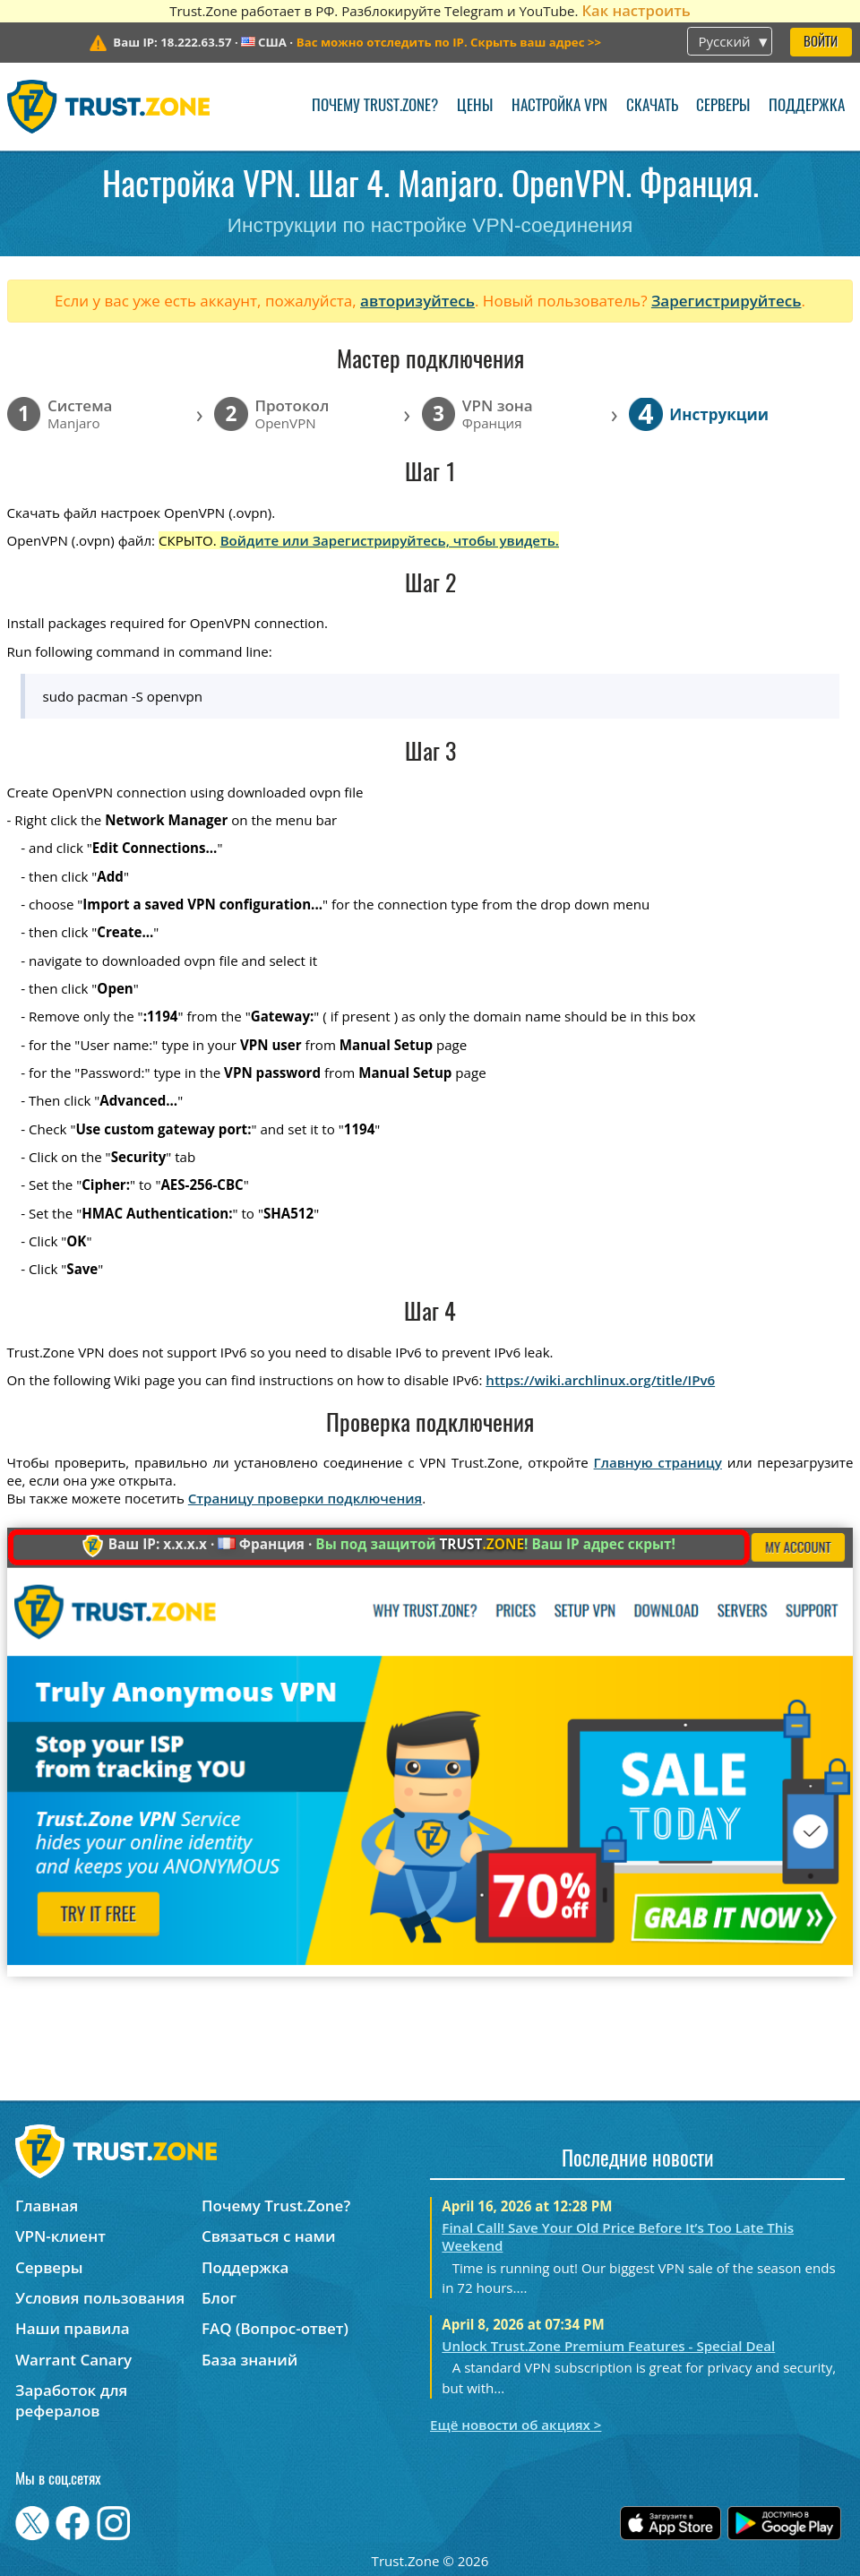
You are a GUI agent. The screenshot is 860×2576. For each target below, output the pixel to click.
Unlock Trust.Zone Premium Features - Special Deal (608, 2346)
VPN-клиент (60, 2236)
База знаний (249, 2359)
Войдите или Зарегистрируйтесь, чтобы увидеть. (389, 540)
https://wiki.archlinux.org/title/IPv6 (600, 1380)
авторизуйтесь (417, 300)
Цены (475, 106)
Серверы (723, 106)
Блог (219, 2297)
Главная (46, 2205)
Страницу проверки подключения (305, 1498)
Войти (821, 42)
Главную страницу (658, 1462)
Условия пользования (100, 2297)
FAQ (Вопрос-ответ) (275, 2328)
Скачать (652, 106)
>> (449, 42)
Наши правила (72, 2328)
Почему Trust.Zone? (375, 106)
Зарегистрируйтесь (726, 300)
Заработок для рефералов (71, 2400)
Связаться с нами (269, 2236)
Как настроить (635, 10)
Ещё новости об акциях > (515, 2425)
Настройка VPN (559, 106)
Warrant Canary (73, 2359)
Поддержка (807, 106)
